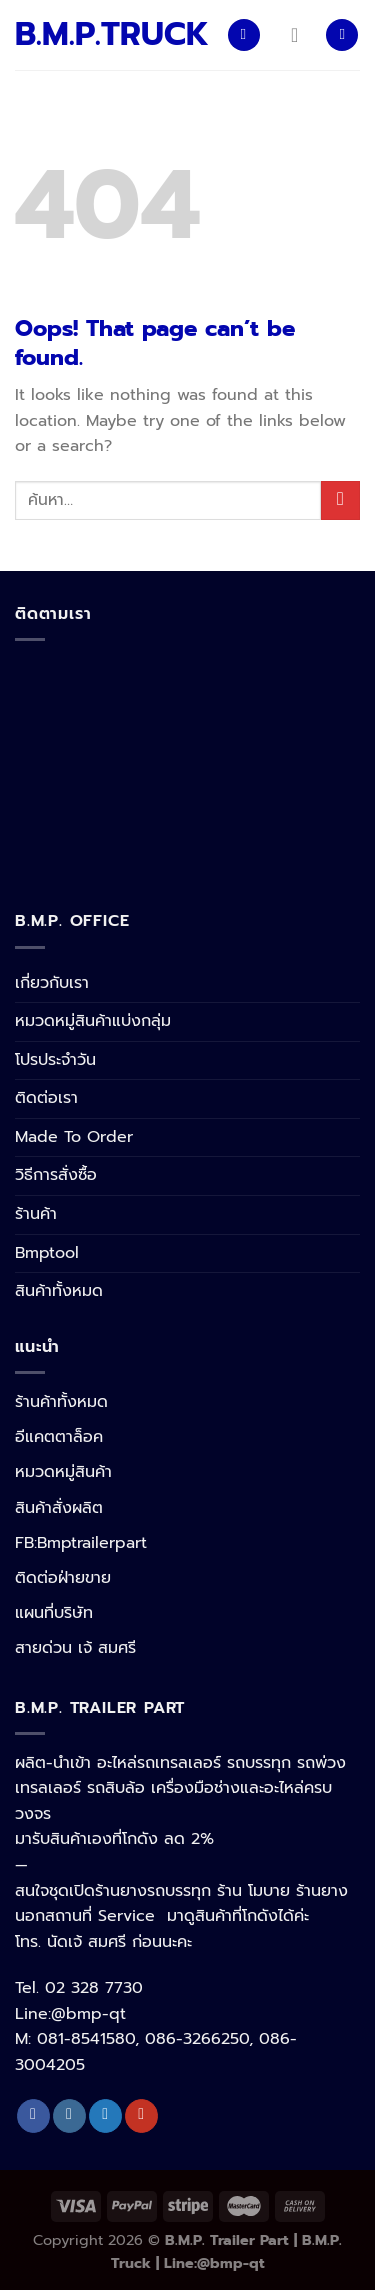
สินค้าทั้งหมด (59, 1291)
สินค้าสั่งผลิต (59, 1508)
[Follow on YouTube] (141, 2116)
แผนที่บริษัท (54, 1613)
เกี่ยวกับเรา (52, 983)
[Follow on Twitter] (105, 2116)
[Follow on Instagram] (69, 2116)
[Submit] (340, 500)
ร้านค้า (36, 1214)
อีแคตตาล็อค (59, 1437)
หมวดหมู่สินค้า (63, 1472)
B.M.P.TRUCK (105, 35)
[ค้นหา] (342, 35)
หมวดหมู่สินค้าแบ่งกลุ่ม (93, 1021)
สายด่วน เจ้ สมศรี (75, 1648)
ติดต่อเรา (46, 1098)
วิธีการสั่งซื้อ (56, 1175)
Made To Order (74, 1137)
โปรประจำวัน (55, 1060)
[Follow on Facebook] (33, 2116)
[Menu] (244, 35)
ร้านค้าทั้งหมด (61, 1402)
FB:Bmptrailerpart (81, 1543)
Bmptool (47, 1253)
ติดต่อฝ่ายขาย (63, 1578)
